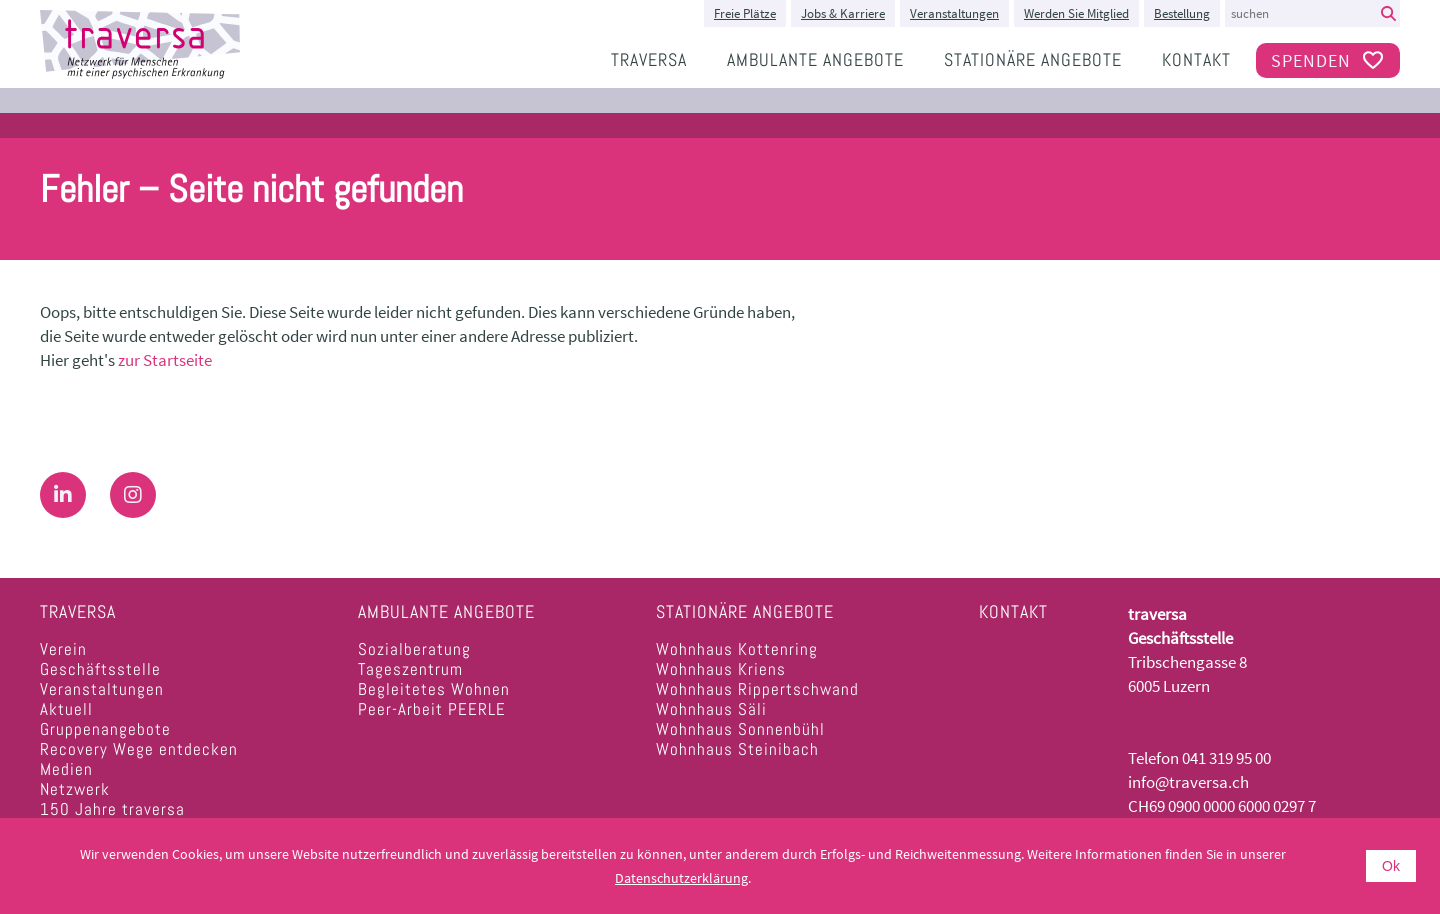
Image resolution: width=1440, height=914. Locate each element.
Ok (1391, 866)
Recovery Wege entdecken (139, 749)
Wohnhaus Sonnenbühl (740, 729)
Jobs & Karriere (843, 13)
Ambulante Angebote (815, 59)
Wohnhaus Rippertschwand (757, 689)
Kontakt (1196, 59)
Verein (63, 649)
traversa (649, 59)
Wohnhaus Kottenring (737, 649)
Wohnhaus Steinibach (737, 749)
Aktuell (66, 709)
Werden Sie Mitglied (1076, 13)
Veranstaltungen (954, 13)
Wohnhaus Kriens (721, 669)
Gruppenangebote (105, 729)
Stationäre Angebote (1033, 59)
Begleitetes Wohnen (434, 689)
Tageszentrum (410, 669)
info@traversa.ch (1188, 782)
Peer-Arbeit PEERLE (432, 709)
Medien (66, 769)
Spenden (1328, 60)
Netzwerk (75, 789)
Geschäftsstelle (100, 669)
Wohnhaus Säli (711, 709)
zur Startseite (165, 360)
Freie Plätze (745, 13)
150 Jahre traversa (112, 809)
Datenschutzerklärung (681, 878)
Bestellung (1182, 13)
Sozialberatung (414, 649)
